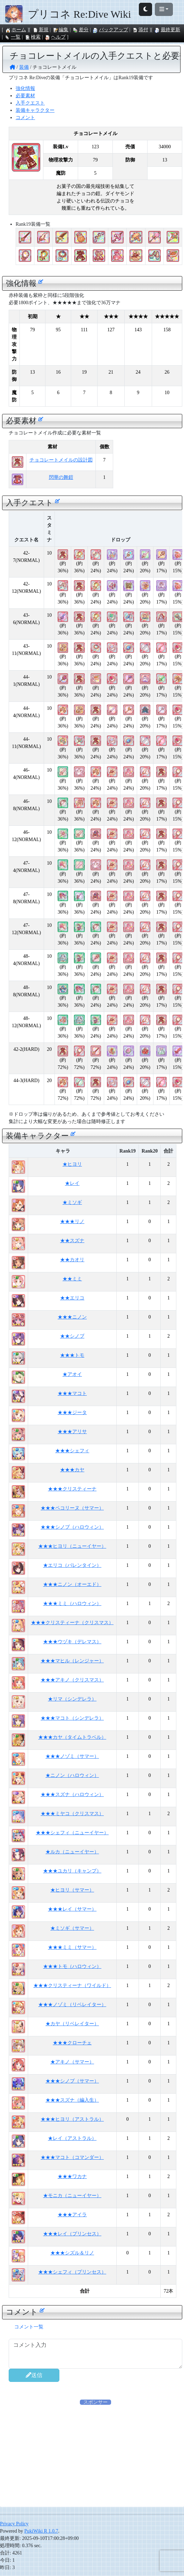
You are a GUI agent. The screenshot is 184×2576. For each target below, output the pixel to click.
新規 (41, 29)
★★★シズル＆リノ (72, 2252)
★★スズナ (72, 1240)
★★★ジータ (72, 1412)
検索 (33, 37)
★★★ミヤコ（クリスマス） (72, 1813)
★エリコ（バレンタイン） (72, 1565)
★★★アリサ (72, 1431)
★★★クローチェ (72, 2042)
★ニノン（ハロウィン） (72, 1775)
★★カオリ (72, 1259)
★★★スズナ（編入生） (72, 2100)
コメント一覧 (28, 2326)
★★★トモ (72, 1355)
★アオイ (72, 1374)
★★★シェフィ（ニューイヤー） (72, 1832)
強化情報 (25, 88)
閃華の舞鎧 (61, 477)
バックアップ (110, 29)
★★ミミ (72, 1278)
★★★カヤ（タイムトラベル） (72, 1737)
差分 (81, 29)
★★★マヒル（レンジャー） (72, 1660)
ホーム (15, 29)
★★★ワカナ (72, 2176)
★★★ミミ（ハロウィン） (72, 1603)
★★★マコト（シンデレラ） (72, 1718)
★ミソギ (72, 1202)
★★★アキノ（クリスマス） (72, 1679)
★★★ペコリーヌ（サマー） (72, 1508)
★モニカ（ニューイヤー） (72, 2195)
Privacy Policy (14, 2523)
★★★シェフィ (72, 1450)
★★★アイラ (72, 2214)
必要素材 (25, 95)
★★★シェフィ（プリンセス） (72, 2272)
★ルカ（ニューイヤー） (72, 1851)
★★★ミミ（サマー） (72, 1947)
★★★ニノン (72, 1317)
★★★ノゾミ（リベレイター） (72, 2004)
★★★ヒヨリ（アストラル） (72, 2119)
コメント (25, 117)
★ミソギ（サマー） (72, 1928)
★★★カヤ (72, 1469)
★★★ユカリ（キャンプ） (72, 1870)
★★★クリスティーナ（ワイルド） (72, 1985)
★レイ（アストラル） (72, 2138)
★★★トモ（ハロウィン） (72, 1966)
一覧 (12, 37)
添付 (140, 29)
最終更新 (167, 29)
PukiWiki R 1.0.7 (41, 2531)
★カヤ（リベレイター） (72, 2023)
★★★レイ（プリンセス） (72, 2233)
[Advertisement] (95, 2454)
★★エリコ (72, 1298)
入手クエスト (30, 103)
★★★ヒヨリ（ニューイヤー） (72, 1546)
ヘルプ (55, 37)
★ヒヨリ (72, 1164)
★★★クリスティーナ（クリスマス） (72, 1622)
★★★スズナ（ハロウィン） (72, 1794)
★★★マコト (72, 1393)
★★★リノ (72, 1221)
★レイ (72, 1183)
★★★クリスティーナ (72, 1488)
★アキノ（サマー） (72, 2061)
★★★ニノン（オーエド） (72, 1584)
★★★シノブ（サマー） (72, 2081)
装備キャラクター (35, 110)
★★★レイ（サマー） (72, 1909)
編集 (60, 29)
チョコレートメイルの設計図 (61, 460)
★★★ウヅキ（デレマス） (72, 1641)
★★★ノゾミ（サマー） (72, 1756)
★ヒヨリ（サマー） (72, 1890)
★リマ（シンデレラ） (72, 1699)
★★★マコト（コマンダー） (72, 2157)
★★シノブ (72, 1336)
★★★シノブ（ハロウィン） (72, 1527)
